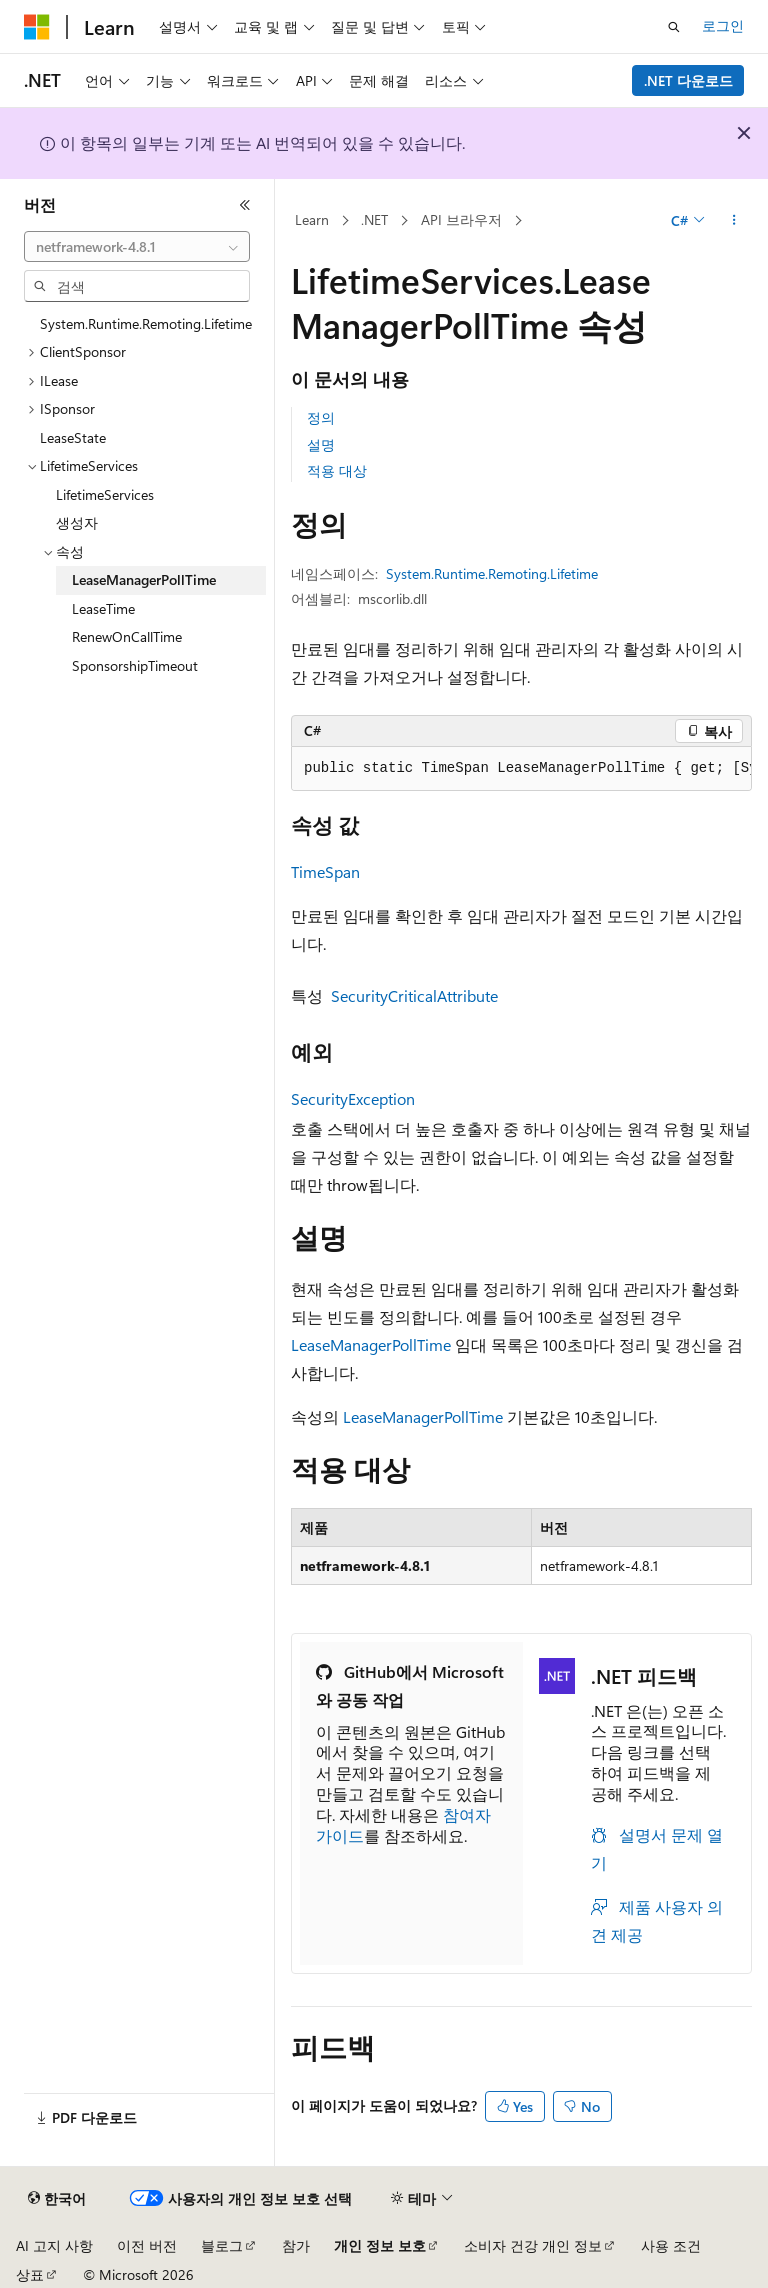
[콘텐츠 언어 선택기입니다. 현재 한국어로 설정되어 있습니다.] (57, 2199)
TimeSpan (325, 871)
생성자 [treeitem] (77, 522)
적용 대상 (337, 470)
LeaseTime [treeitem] (103, 608)
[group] (521, 769)
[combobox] (137, 247)
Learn (312, 219)
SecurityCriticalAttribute (414, 995)
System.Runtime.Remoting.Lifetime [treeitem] (146, 323)
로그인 (723, 25)
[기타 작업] (734, 221)
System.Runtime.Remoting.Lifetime (492, 573)
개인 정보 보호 (380, 2245)
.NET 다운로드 (688, 80)
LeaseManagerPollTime (371, 1344)
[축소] (245, 205)
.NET (374, 219)
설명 (321, 444)
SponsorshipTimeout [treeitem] (135, 665)
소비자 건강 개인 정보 (533, 2245)
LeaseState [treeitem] (73, 437)
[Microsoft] (37, 27)
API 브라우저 (461, 219)
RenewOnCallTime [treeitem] (127, 636)
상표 (30, 2274)
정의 (321, 417)
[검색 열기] (674, 27)
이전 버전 (147, 2245)
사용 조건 (671, 2245)
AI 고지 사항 (54, 2245)
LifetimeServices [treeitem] (105, 494)
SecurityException (353, 1098)
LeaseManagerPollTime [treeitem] (144, 579)
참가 (296, 2245)
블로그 (222, 2245)
